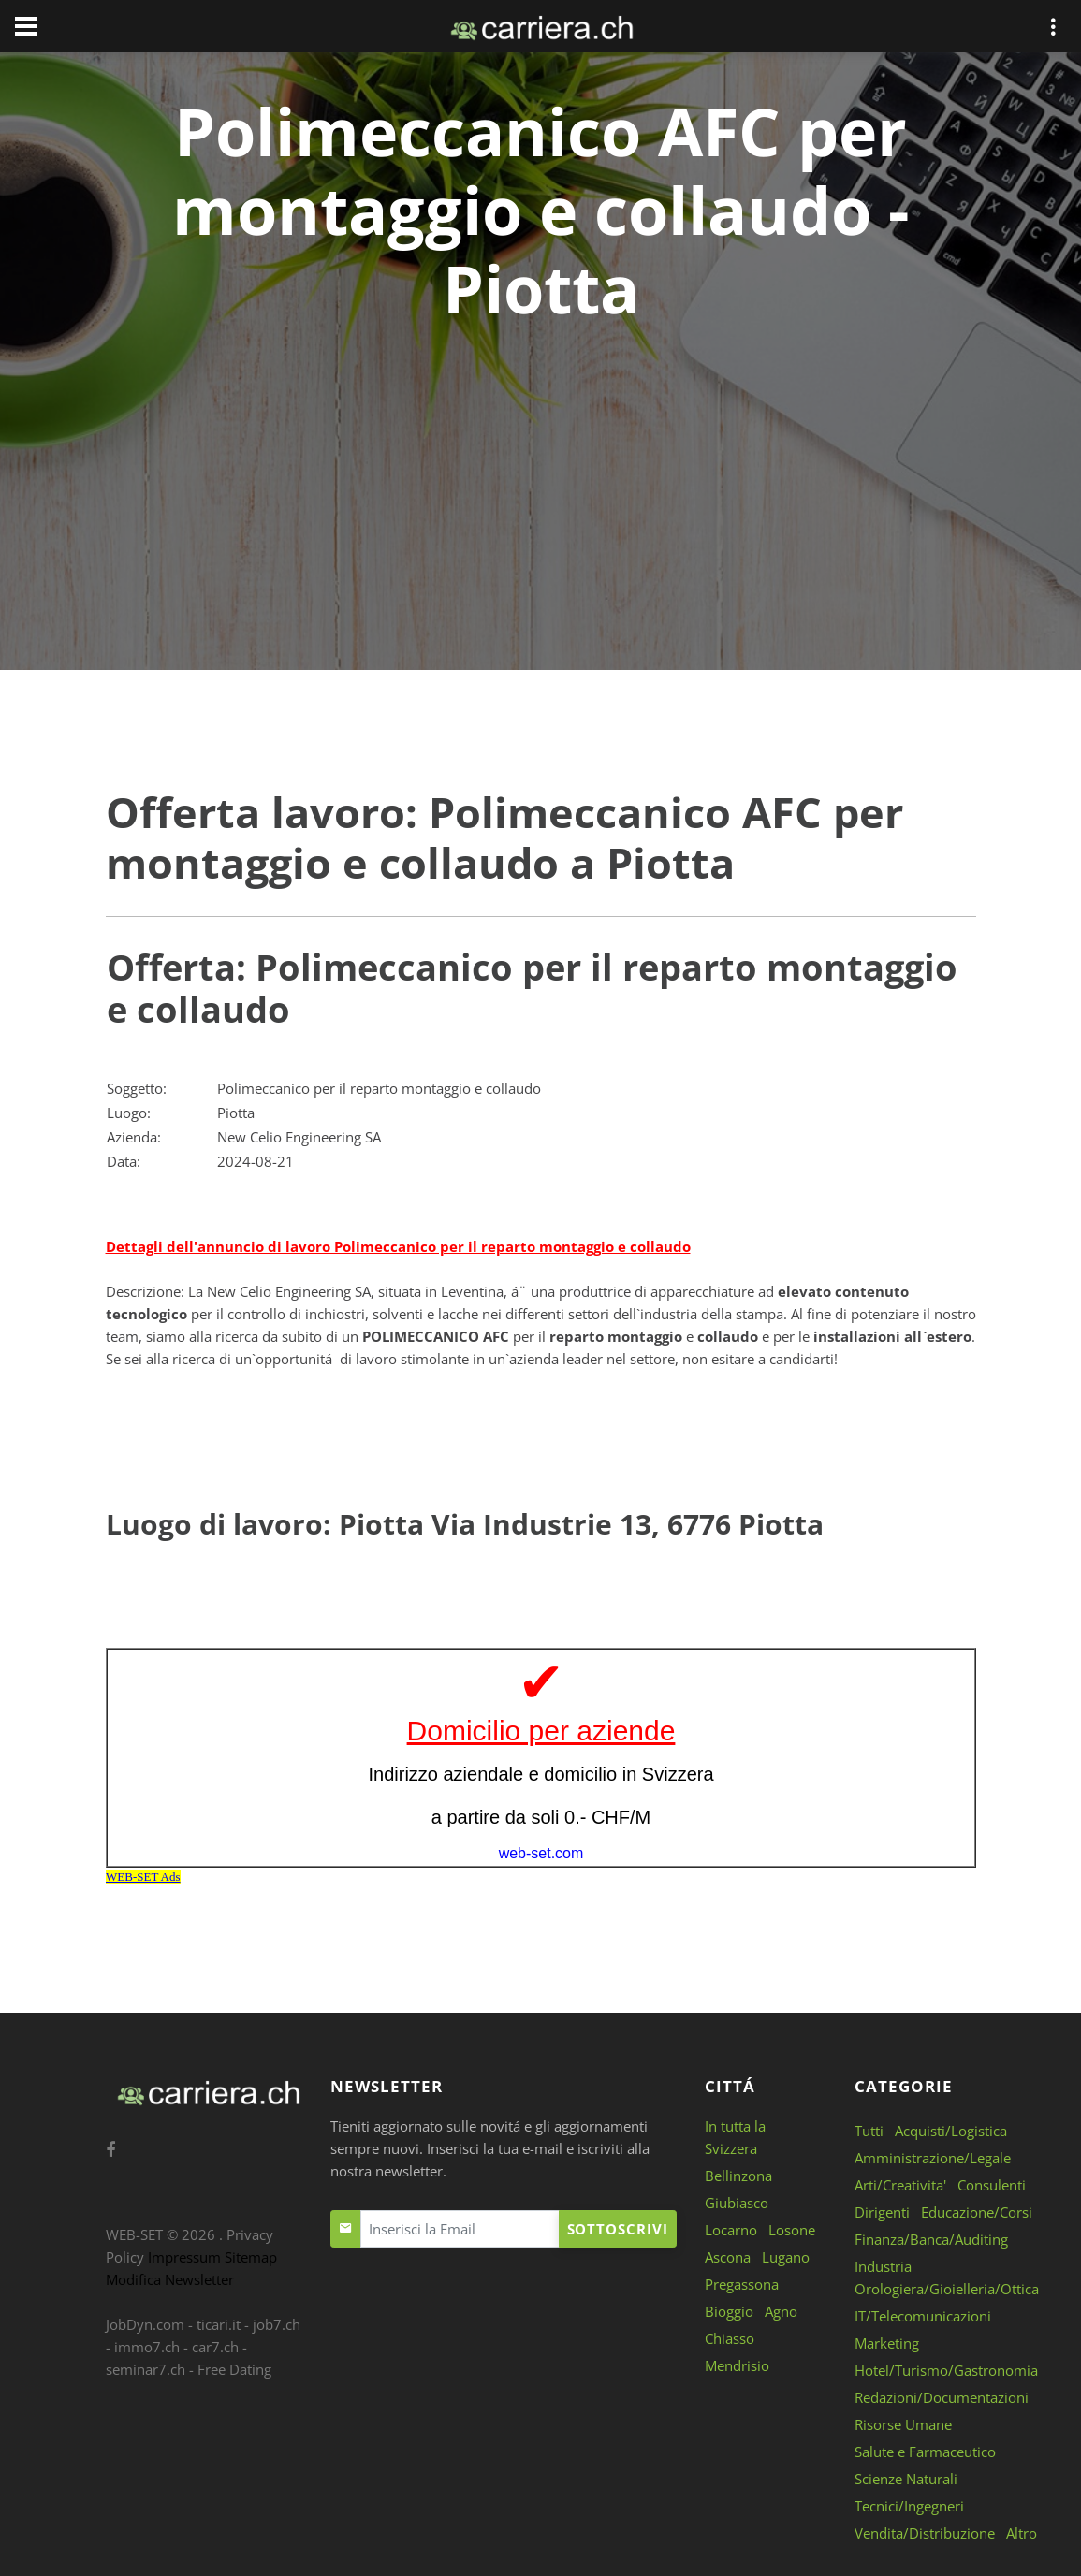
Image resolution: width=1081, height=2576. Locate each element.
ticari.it (219, 2324)
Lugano (786, 2257)
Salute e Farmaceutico (925, 2451)
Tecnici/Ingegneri (909, 2505)
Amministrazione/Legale (933, 2157)
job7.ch (276, 2324)
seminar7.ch (145, 2369)
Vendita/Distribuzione (925, 2533)
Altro (1021, 2533)
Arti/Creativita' (900, 2185)
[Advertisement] (541, 468)
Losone (791, 2229)
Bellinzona (738, 2175)
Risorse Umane (903, 2424)
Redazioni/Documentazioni (942, 2397)
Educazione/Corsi (976, 2212)
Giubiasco (736, 2202)
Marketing (887, 2343)
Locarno (731, 2229)
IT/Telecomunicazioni (923, 2316)
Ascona (728, 2257)
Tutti (869, 2130)
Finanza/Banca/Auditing (931, 2239)
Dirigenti (882, 2212)
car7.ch (215, 2346)
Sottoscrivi (617, 2228)
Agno (781, 2311)
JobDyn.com (145, 2324)
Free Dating (234, 2369)
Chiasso (729, 2338)
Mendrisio (737, 2365)
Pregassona (742, 2284)
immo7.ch (147, 2346)
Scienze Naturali (906, 2478)
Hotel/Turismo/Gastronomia (946, 2370)
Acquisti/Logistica (951, 2130)
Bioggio (729, 2311)
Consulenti (991, 2185)
